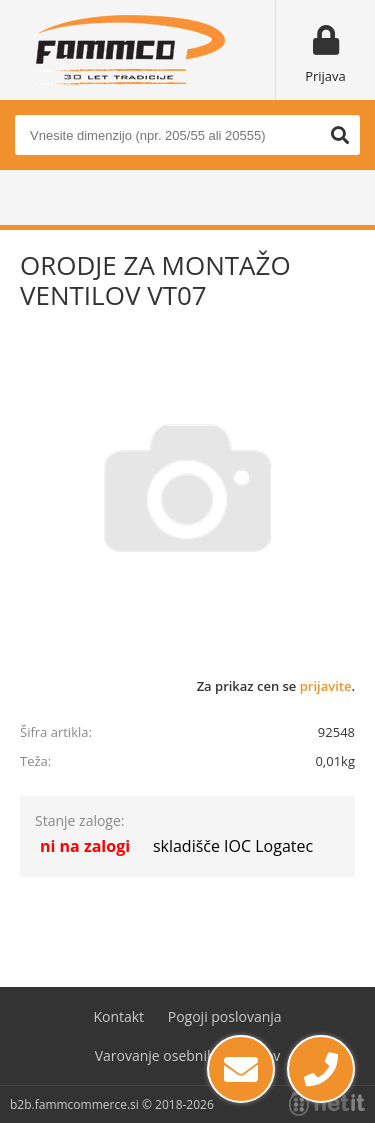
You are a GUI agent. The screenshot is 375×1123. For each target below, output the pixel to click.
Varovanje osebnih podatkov (188, 1055)
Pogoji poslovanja (225, 1016)
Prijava (325, 76)
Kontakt (118, 1016)
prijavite (326, 686)
